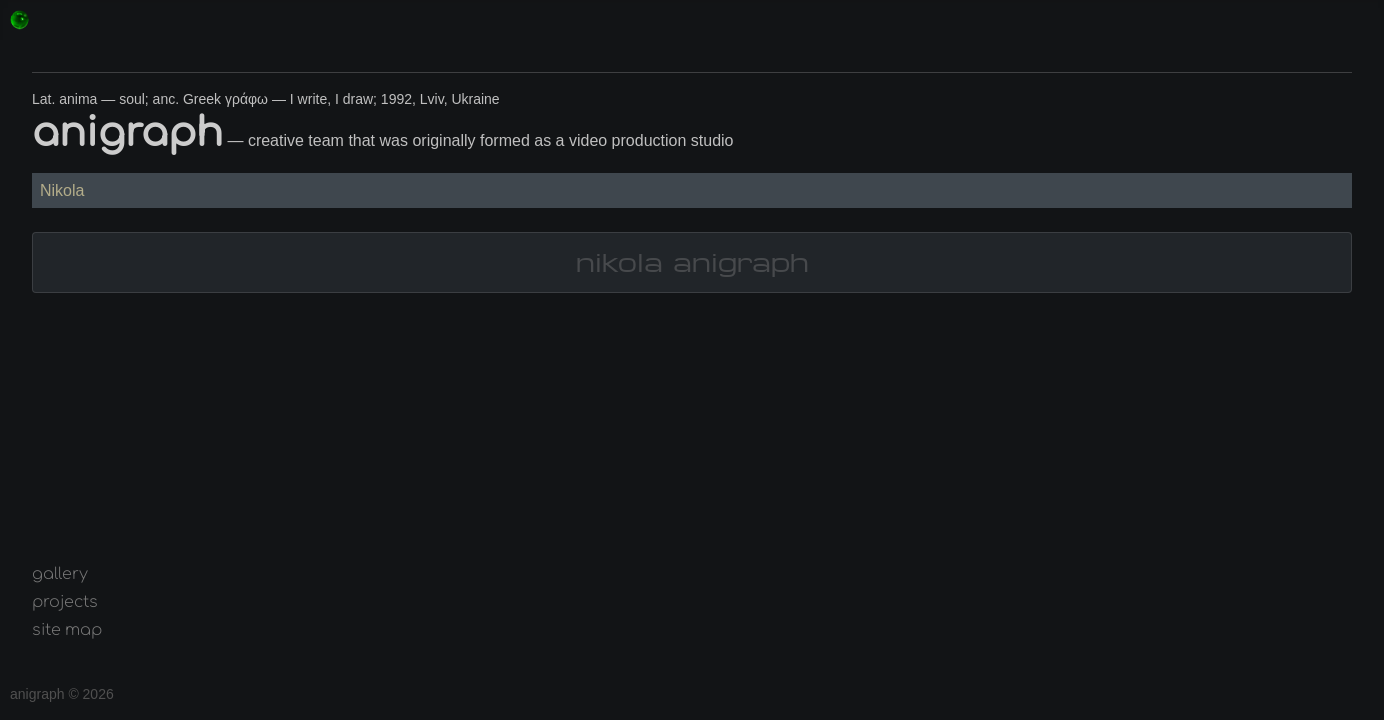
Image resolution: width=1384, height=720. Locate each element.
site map (67, 630)
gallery (60, 574)
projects (65, 602)
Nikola (62, 190)
